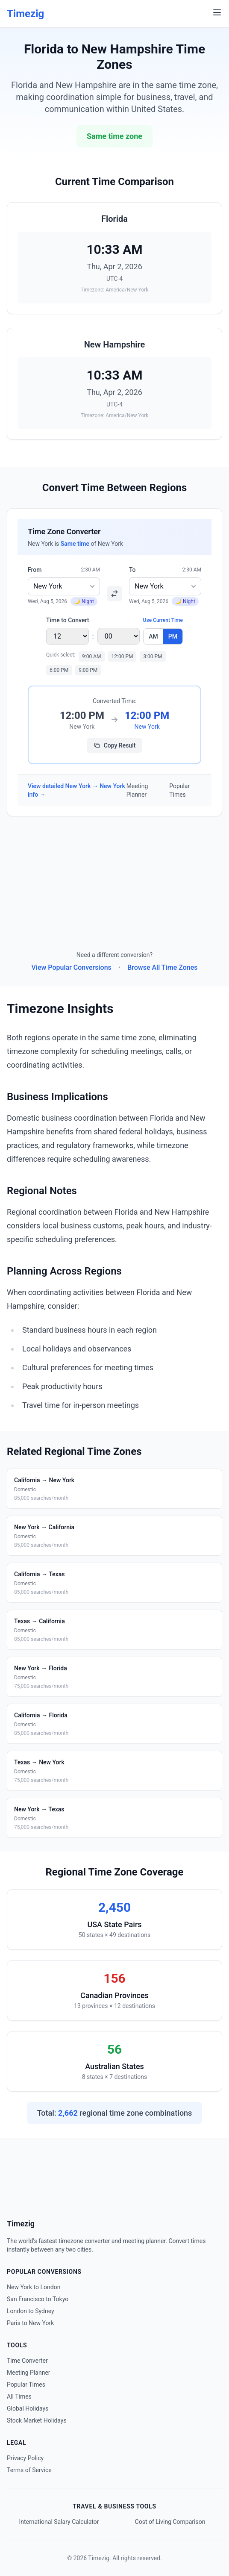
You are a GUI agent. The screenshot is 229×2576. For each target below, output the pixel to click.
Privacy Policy (25, 2458)
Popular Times (179, 790)
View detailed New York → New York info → (76, 790)
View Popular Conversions (72, 967)
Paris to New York (30, 2323)
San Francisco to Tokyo (37, 2299)
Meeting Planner (137, 790)
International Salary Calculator (59, 2521)
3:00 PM (152, 656)
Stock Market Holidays (37, 2420)
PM (172, 636)
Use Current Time (163, 620)
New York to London (33, 2287)
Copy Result (115, 745)
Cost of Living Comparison (170, 2521)
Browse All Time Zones (162, 967)
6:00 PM (59, 670)
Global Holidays (27, 2408)
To (132, 569)
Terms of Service (29, 2470)
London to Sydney (30, 2311)
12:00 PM (122, 656)
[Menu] (217, 12)
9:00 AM (91, 656)
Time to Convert (67, 620)
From (34, 569)
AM (153, 636)
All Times (19, 2396)
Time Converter (27, 2360)
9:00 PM (88, 670)
